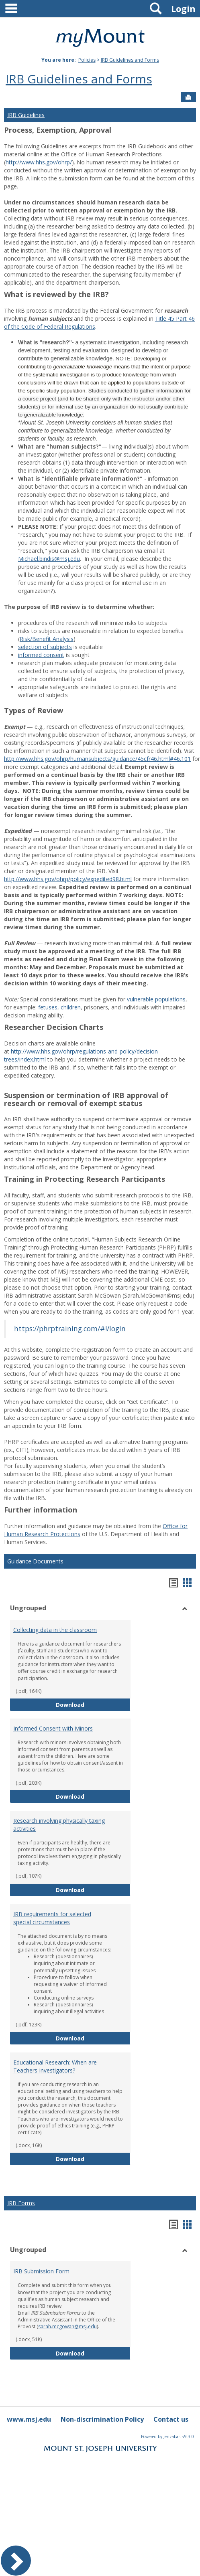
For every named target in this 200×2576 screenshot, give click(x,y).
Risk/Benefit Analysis (46, 639)
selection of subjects (45, 647)
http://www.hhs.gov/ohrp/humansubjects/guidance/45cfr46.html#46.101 (97, 758)
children (71, 1007)
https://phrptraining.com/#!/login (70, 1328)
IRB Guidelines (26, 115)
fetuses (47, 1007)
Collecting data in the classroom (55, 1630)
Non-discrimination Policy (102, 2419)
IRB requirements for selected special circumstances (52, 1918)
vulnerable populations (156, 999)
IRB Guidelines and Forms (130, 60)
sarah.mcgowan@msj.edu (67, 2326)
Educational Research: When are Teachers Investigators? (55, 2066)
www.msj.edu (29, 2419)
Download (93, 1704)
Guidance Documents (35, 1561)
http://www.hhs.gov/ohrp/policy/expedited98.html (68, 879)
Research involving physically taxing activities (59, 1824)
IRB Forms (21, 2203)
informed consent (41, 655)
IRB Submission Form (41, 2271)
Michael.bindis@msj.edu (49, 558)
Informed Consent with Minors (53, 1728)
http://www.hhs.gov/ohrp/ (39, 162)
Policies (87, 60)
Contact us (170, 2419)
